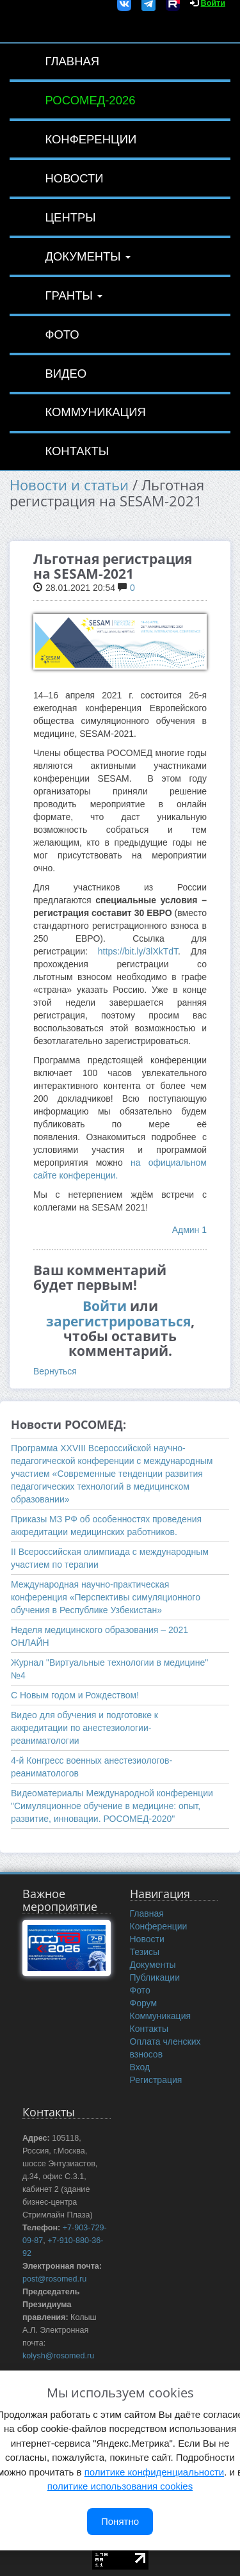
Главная (72, 61)
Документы (87, 256)
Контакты (77, 451)
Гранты (73, 295)
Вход (140, 2067)
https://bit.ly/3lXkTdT (138, 951)
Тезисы (145, 1952)
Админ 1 (189, 1230)
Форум (143, 2003)
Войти (105, 1306)
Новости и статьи (69, 485)
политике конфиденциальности (154, 2472)
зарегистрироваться (118, 1321)
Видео (65, 373)
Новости (74, 178)
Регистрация (156, 2080)
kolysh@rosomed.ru (58, 2355)
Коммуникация (95, 412)
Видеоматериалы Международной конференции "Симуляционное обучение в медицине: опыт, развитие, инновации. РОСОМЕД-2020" (112, 1806)
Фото (62, 334)
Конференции (90, 139)
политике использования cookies (120, 2486)
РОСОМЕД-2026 (90, 100)
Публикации (155, 1977)
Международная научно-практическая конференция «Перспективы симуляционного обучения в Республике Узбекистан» (105, 1597)
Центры (70, 217)
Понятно (120, 2521)
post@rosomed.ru (54, 2278)
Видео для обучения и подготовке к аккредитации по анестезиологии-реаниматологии (84, 1728)
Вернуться (55, 1371)
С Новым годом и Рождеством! (75, 1695)
